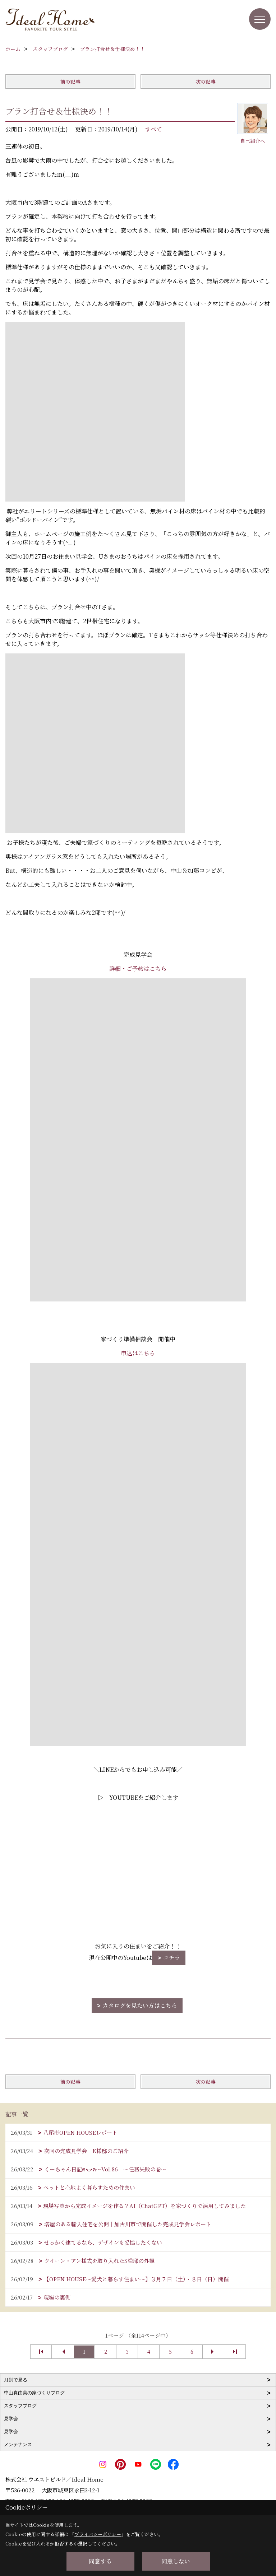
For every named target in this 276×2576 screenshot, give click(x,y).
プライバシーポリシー (97, 2534)
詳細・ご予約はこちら (138, 968)
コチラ (171, 1957)
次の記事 (206, 81)
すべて (153, 129)
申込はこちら (138, 1353)
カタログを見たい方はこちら (139, 2005)
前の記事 (70, 81)
